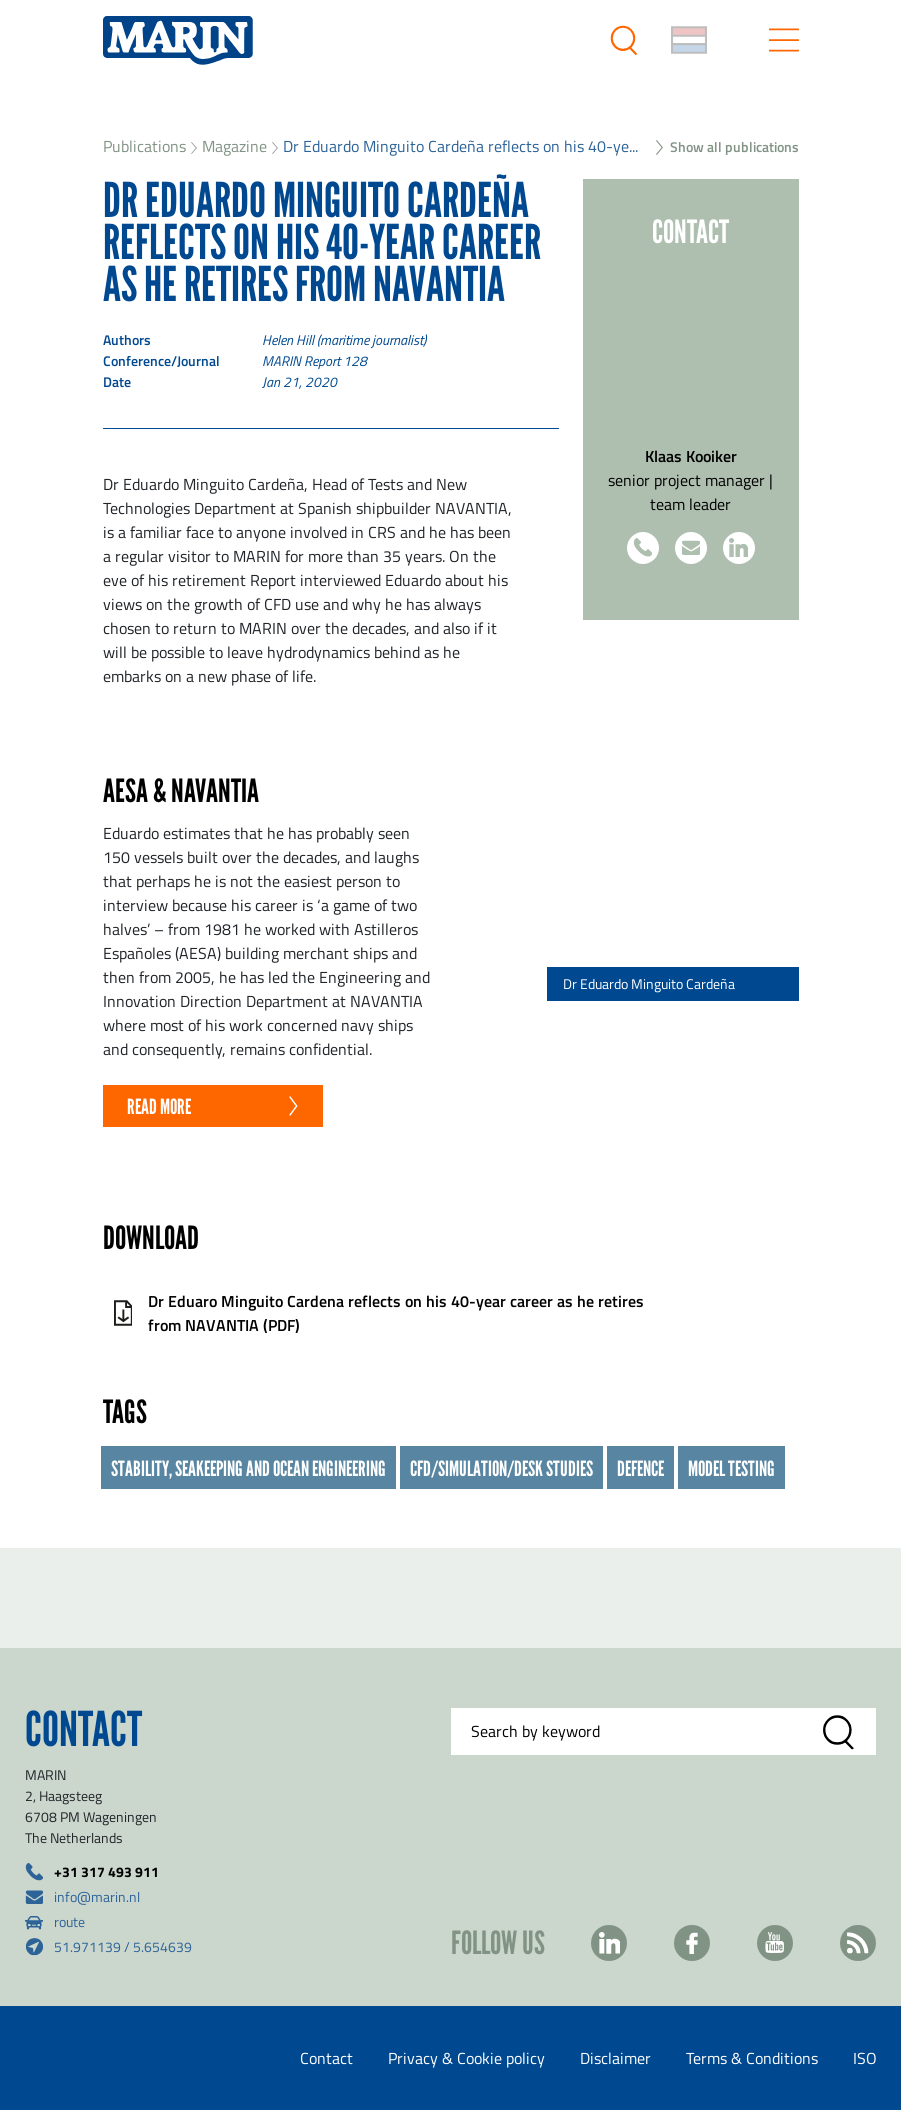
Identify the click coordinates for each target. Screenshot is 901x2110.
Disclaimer (615, 2058)
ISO (865, 2058)
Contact (326, 2058)
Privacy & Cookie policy (466, 2058)
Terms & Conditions (752, 2058)
